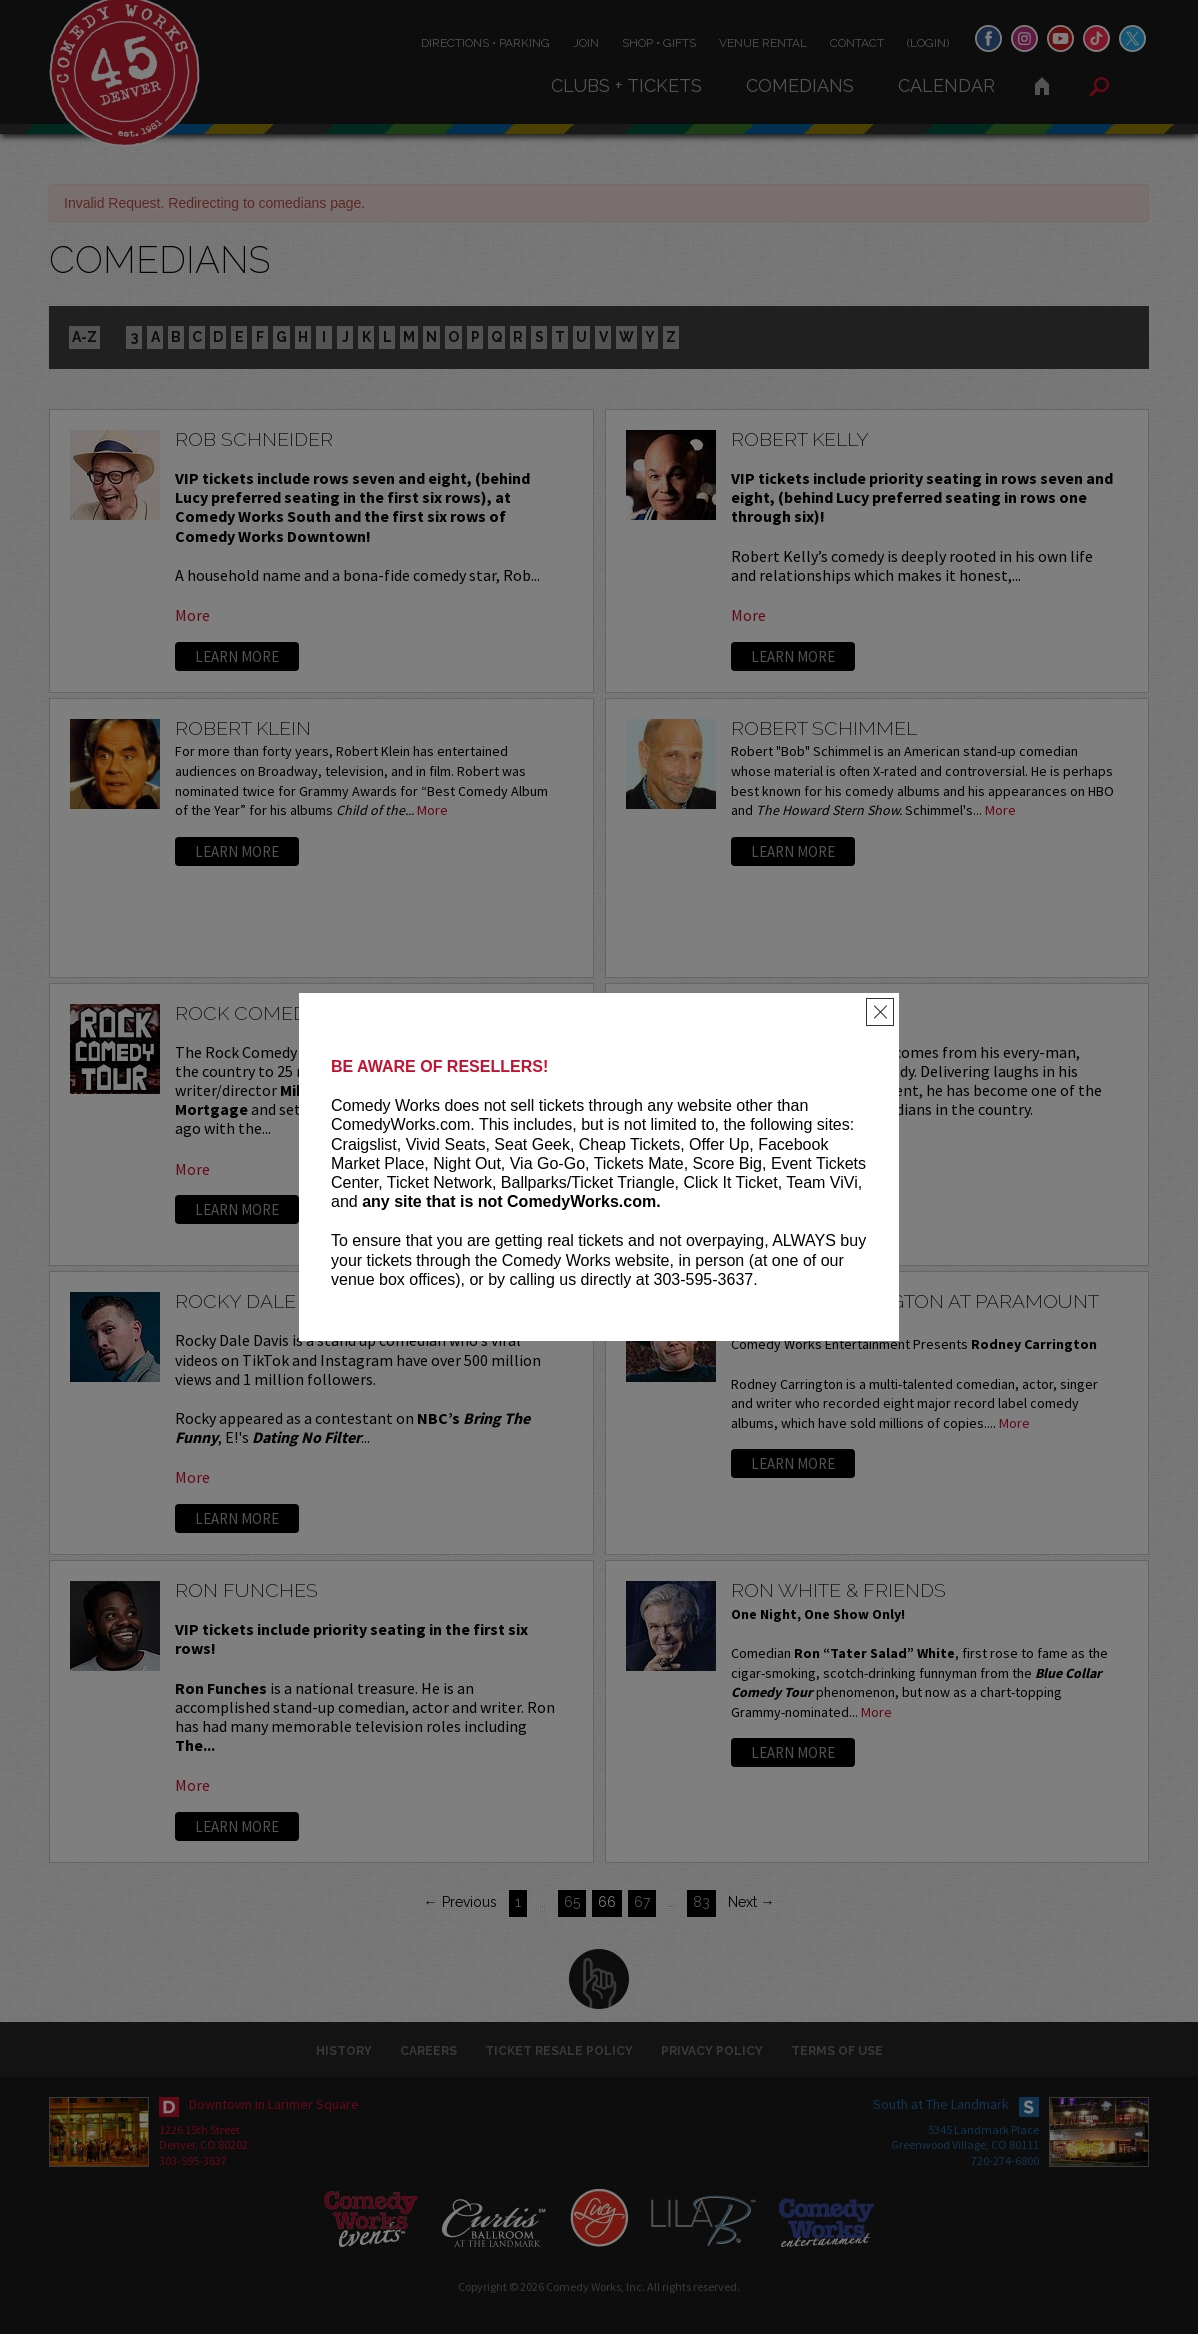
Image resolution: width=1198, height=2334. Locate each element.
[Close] (880, 1012)
